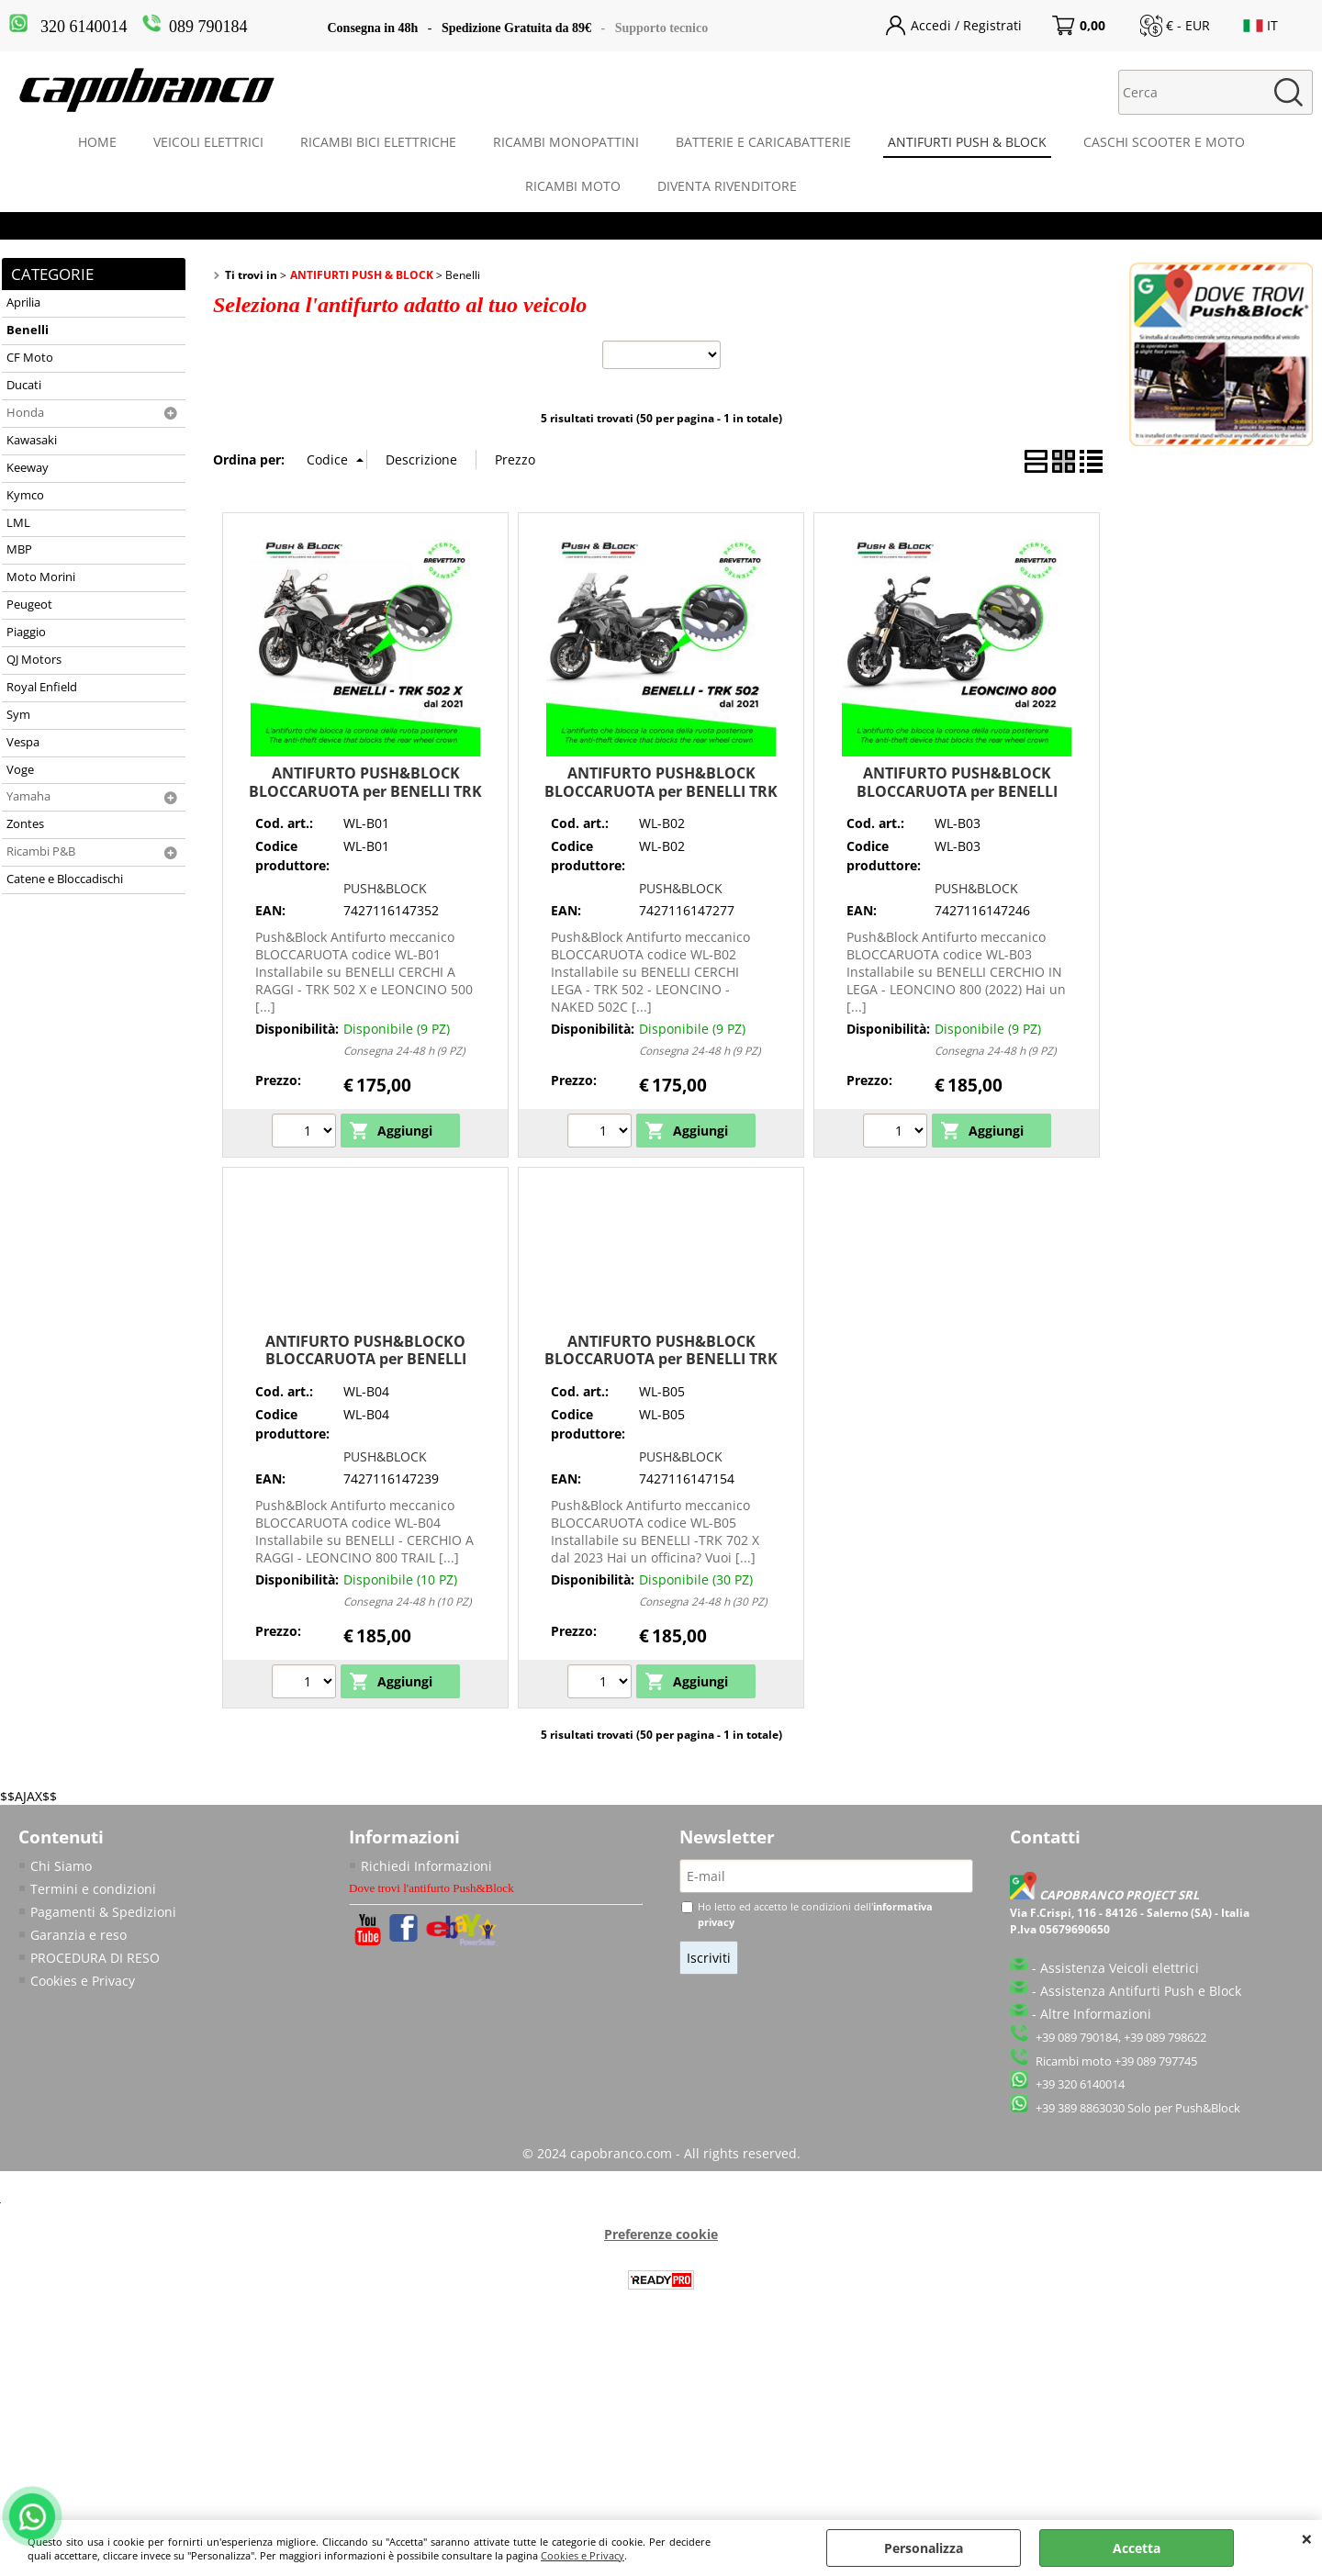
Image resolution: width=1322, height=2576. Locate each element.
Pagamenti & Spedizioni (103, 1912)
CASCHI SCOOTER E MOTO (1164, 142)
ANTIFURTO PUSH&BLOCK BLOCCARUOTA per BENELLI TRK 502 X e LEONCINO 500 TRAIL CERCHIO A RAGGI (365, 799)
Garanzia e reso (78, 1934)
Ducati (23, 385)
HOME (97, 142)
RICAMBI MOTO (573, 186)
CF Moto (29, 357)
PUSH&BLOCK (385, 888)
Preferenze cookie (661, 2234)
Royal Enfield (41, 687)
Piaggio (26, 632)
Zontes (25, 824)
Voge (20, 770)
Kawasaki (31, 440)
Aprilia (23, 302)
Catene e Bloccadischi (64, 879)
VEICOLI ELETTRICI (208, 142)
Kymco (25, 495)
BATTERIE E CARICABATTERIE (763, 142)
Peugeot (29, 604)
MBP (19, 549)
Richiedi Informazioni (426, 1866)
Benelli (27, 330)
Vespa (22, 742)
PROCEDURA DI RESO (95, 1957)
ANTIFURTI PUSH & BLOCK (967, 142)
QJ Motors (34, 659)
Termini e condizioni (93, 1889)
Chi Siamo (61, 1866)
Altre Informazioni (1095, 2013)
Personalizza (923, 2548)
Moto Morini (40, 577)
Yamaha (28, 796)
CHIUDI (1307, 2538)
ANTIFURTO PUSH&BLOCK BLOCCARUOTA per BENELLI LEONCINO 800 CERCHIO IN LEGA (957, 791)
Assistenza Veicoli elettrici (1119, 1968)
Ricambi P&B (40, 851)
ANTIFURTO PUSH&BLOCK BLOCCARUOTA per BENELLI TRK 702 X (661, 1359)
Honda (25, 412)
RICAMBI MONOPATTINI (566, 142)
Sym (18, 714)
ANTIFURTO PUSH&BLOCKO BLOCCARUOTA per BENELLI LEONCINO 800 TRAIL (365, 1359)
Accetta (1136, 2548)
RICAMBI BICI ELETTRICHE (378, 142)
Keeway (27, 468)
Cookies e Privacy (582, 2555)
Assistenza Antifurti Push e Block (1140, 1990)
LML (18, 523)
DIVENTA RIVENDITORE (727, 186)
